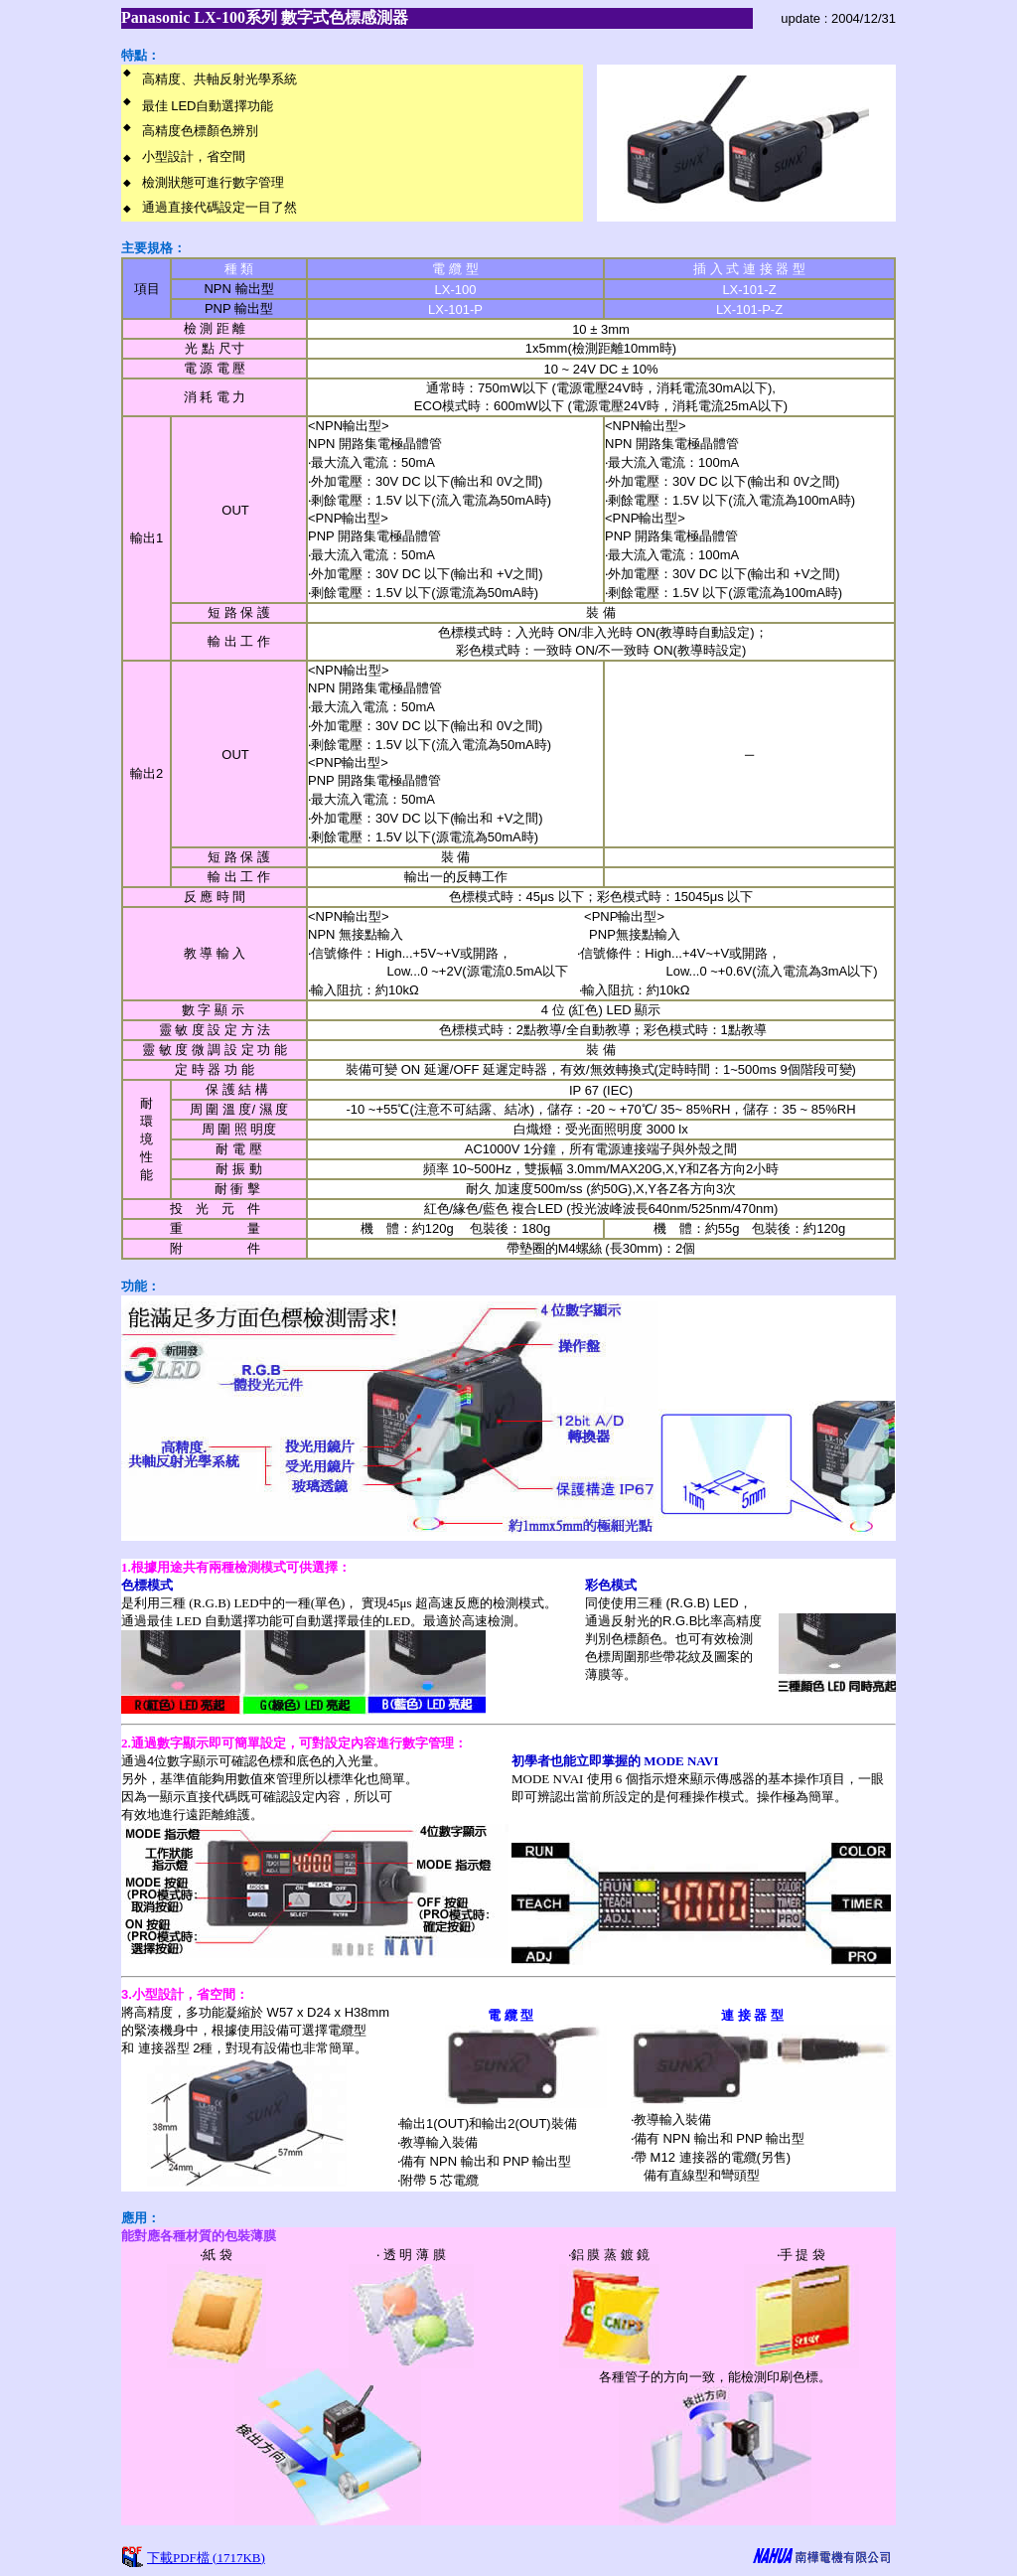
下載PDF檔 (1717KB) (206, 2557)
